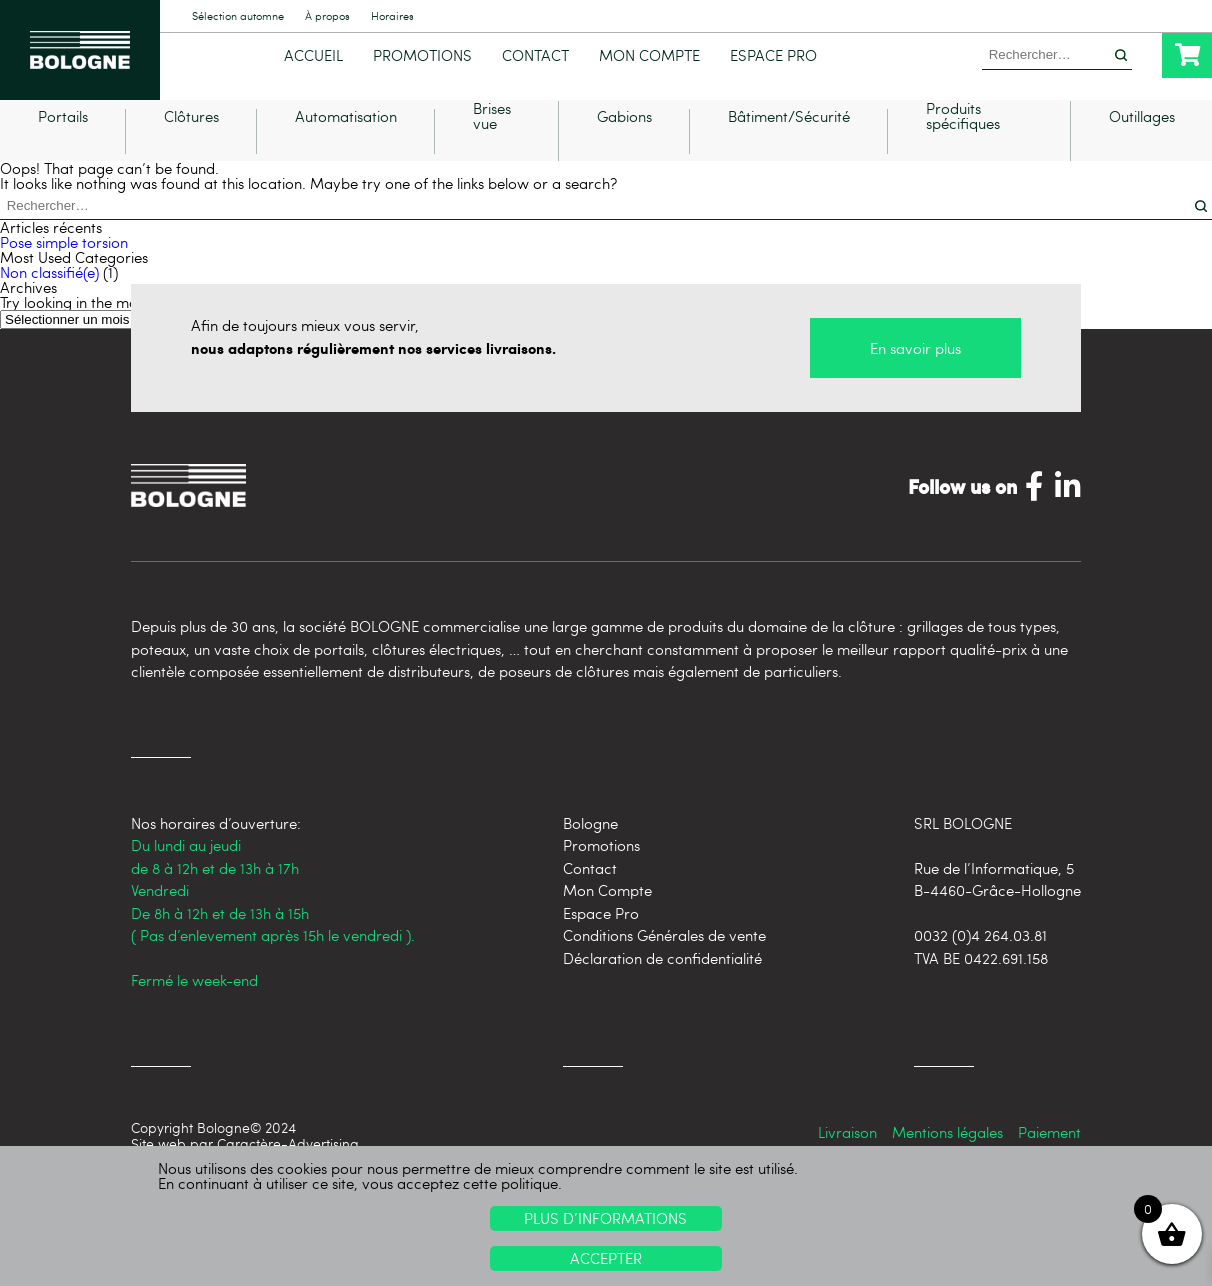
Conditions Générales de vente (664, 964)
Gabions (624, 146)
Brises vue (492, 146)
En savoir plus (915, 377)
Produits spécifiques (963, 146)
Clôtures (191, 146)
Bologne (590, 851)
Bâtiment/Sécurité (789, 146)
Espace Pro (773, 55)
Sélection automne (238, 16)
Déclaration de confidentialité (662, 986)
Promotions (422, 55)
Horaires (392, 16)
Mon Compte (649, 55)
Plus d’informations (605, 1218)
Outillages (1142, 146)
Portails (63, 146)
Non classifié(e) (49, 301)
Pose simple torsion (64, 271)
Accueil (313, 55)
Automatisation (346, 146)
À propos (327, 16)
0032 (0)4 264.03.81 (980, 964)
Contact (535, 55)
